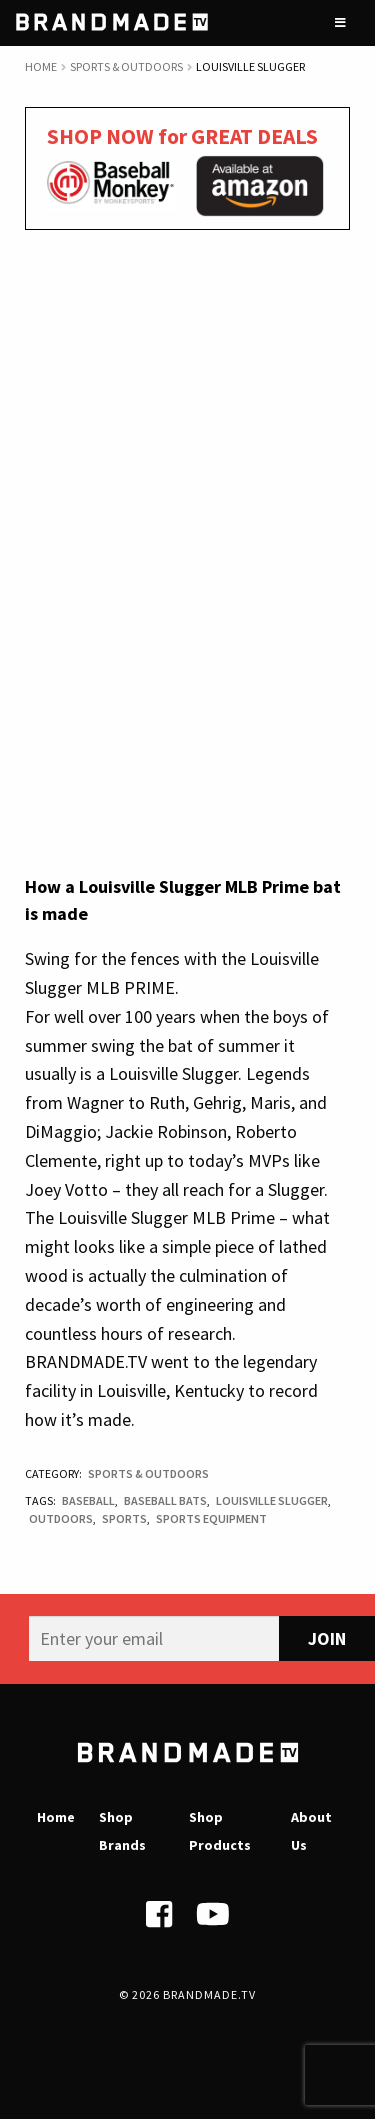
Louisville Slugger (272, 1500)
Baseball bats (165, 1500)
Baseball (88, 1500)
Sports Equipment (211, 1518)
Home (41, 66)
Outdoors (61, 1518)
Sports (124, 1518)
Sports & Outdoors (126, 66)
